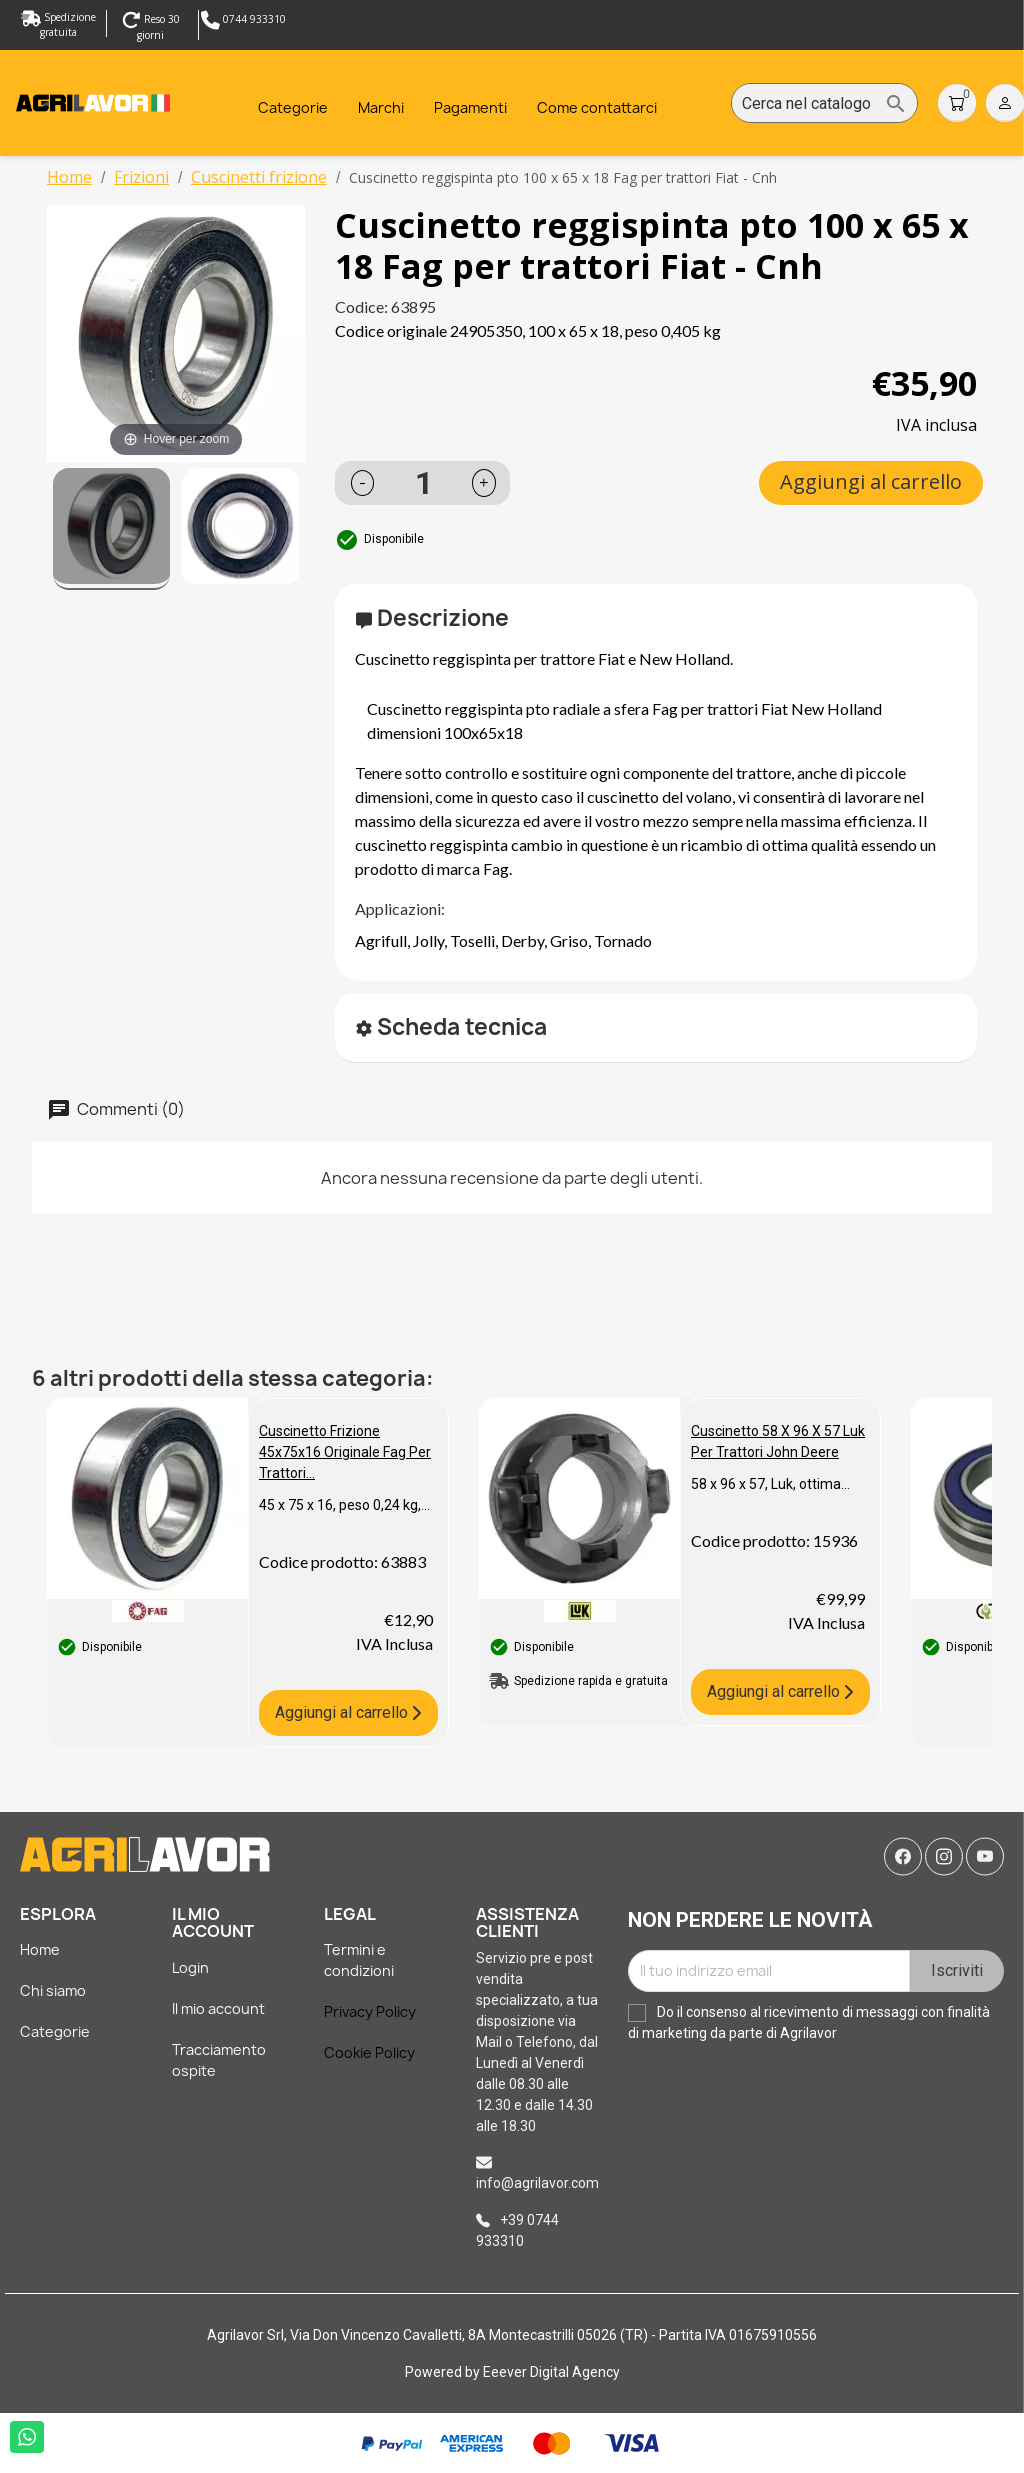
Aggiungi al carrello (871, 481)
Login (190, 1967)
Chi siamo (53, 1990)
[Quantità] (424, 483)
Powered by (444, 2372)
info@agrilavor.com (537, 2183)
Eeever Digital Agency (551, 2372)
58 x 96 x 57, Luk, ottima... (770, 1484)
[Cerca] (825, 104)
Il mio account (218, 2008)
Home (40, 1949)
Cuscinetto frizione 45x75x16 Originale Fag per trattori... (345, 1452)
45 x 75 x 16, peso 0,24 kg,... (344, 1505)
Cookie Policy (369, 2052)
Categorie (55, 2031)
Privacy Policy (370, 2011)
